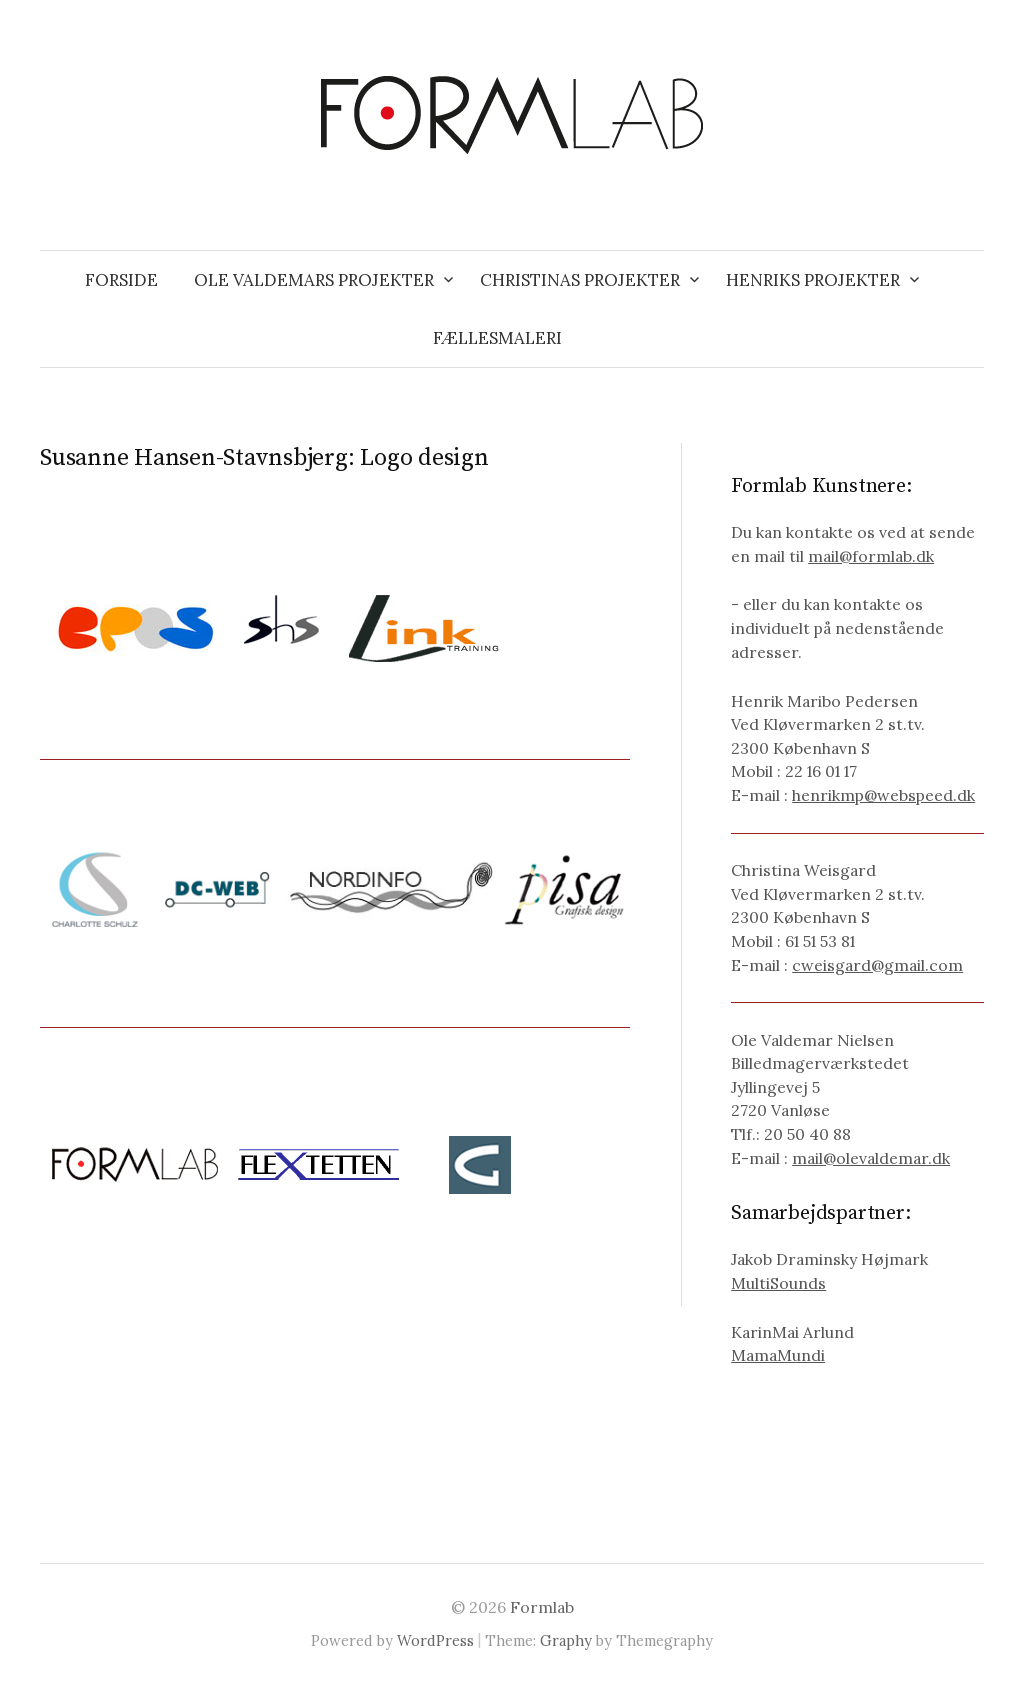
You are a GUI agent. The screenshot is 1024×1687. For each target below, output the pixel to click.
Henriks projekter (813, 280)
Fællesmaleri (497, 338)
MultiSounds (778, 1283)
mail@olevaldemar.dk (871, 1158)
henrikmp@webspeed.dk (883, 795)
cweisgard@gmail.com (877, 965)
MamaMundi (778, 1355)
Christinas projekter (580, 280)
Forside (121, 280)
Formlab (542, 1607)
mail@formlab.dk (871, 556)
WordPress (435, 1640)
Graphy (566, 1640)
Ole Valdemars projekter (314, 280)
